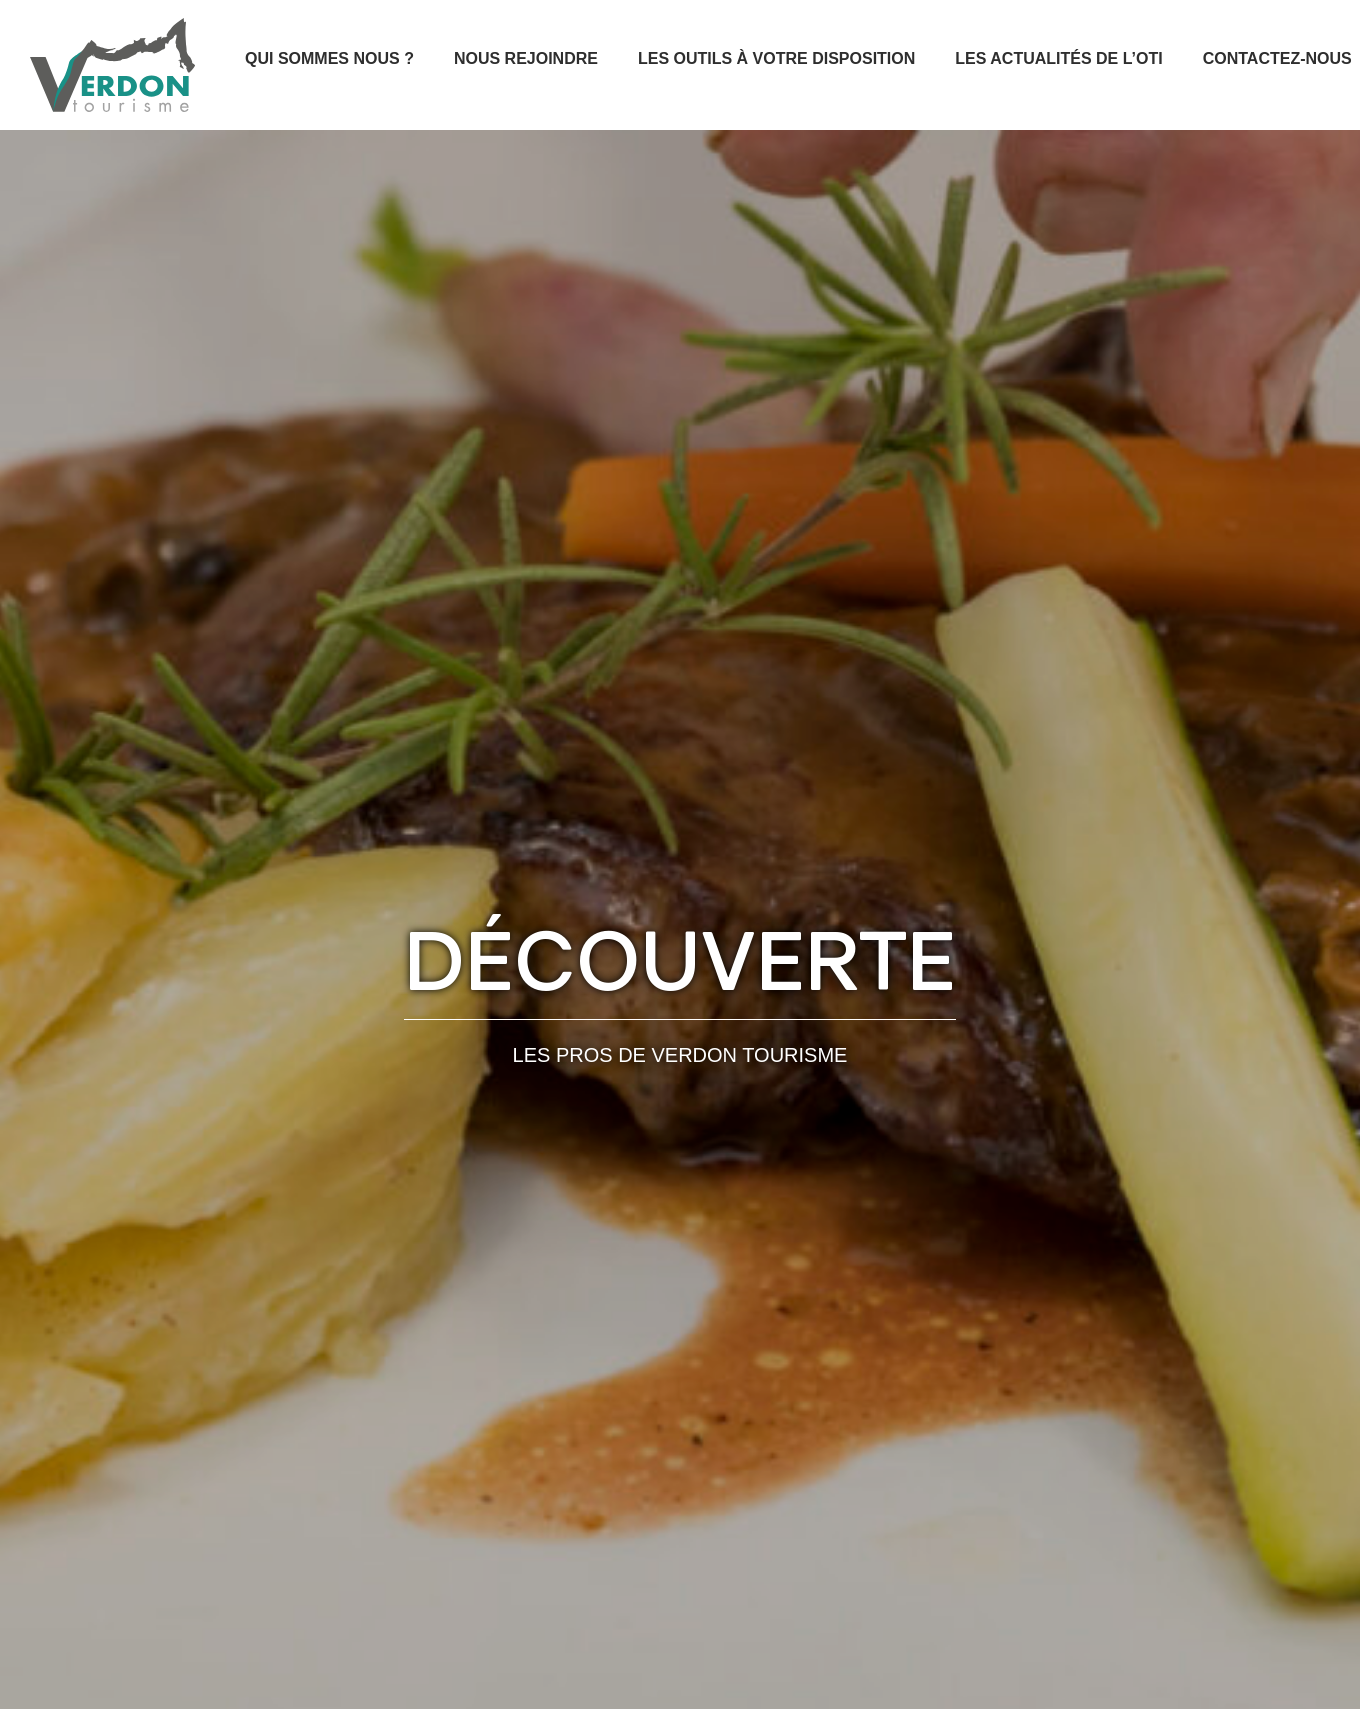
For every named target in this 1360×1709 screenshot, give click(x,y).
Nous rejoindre (526, 58)
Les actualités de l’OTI (1058, 58)
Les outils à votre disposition (776, 58)
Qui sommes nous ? (329, 58)
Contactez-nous (1277, 58)
